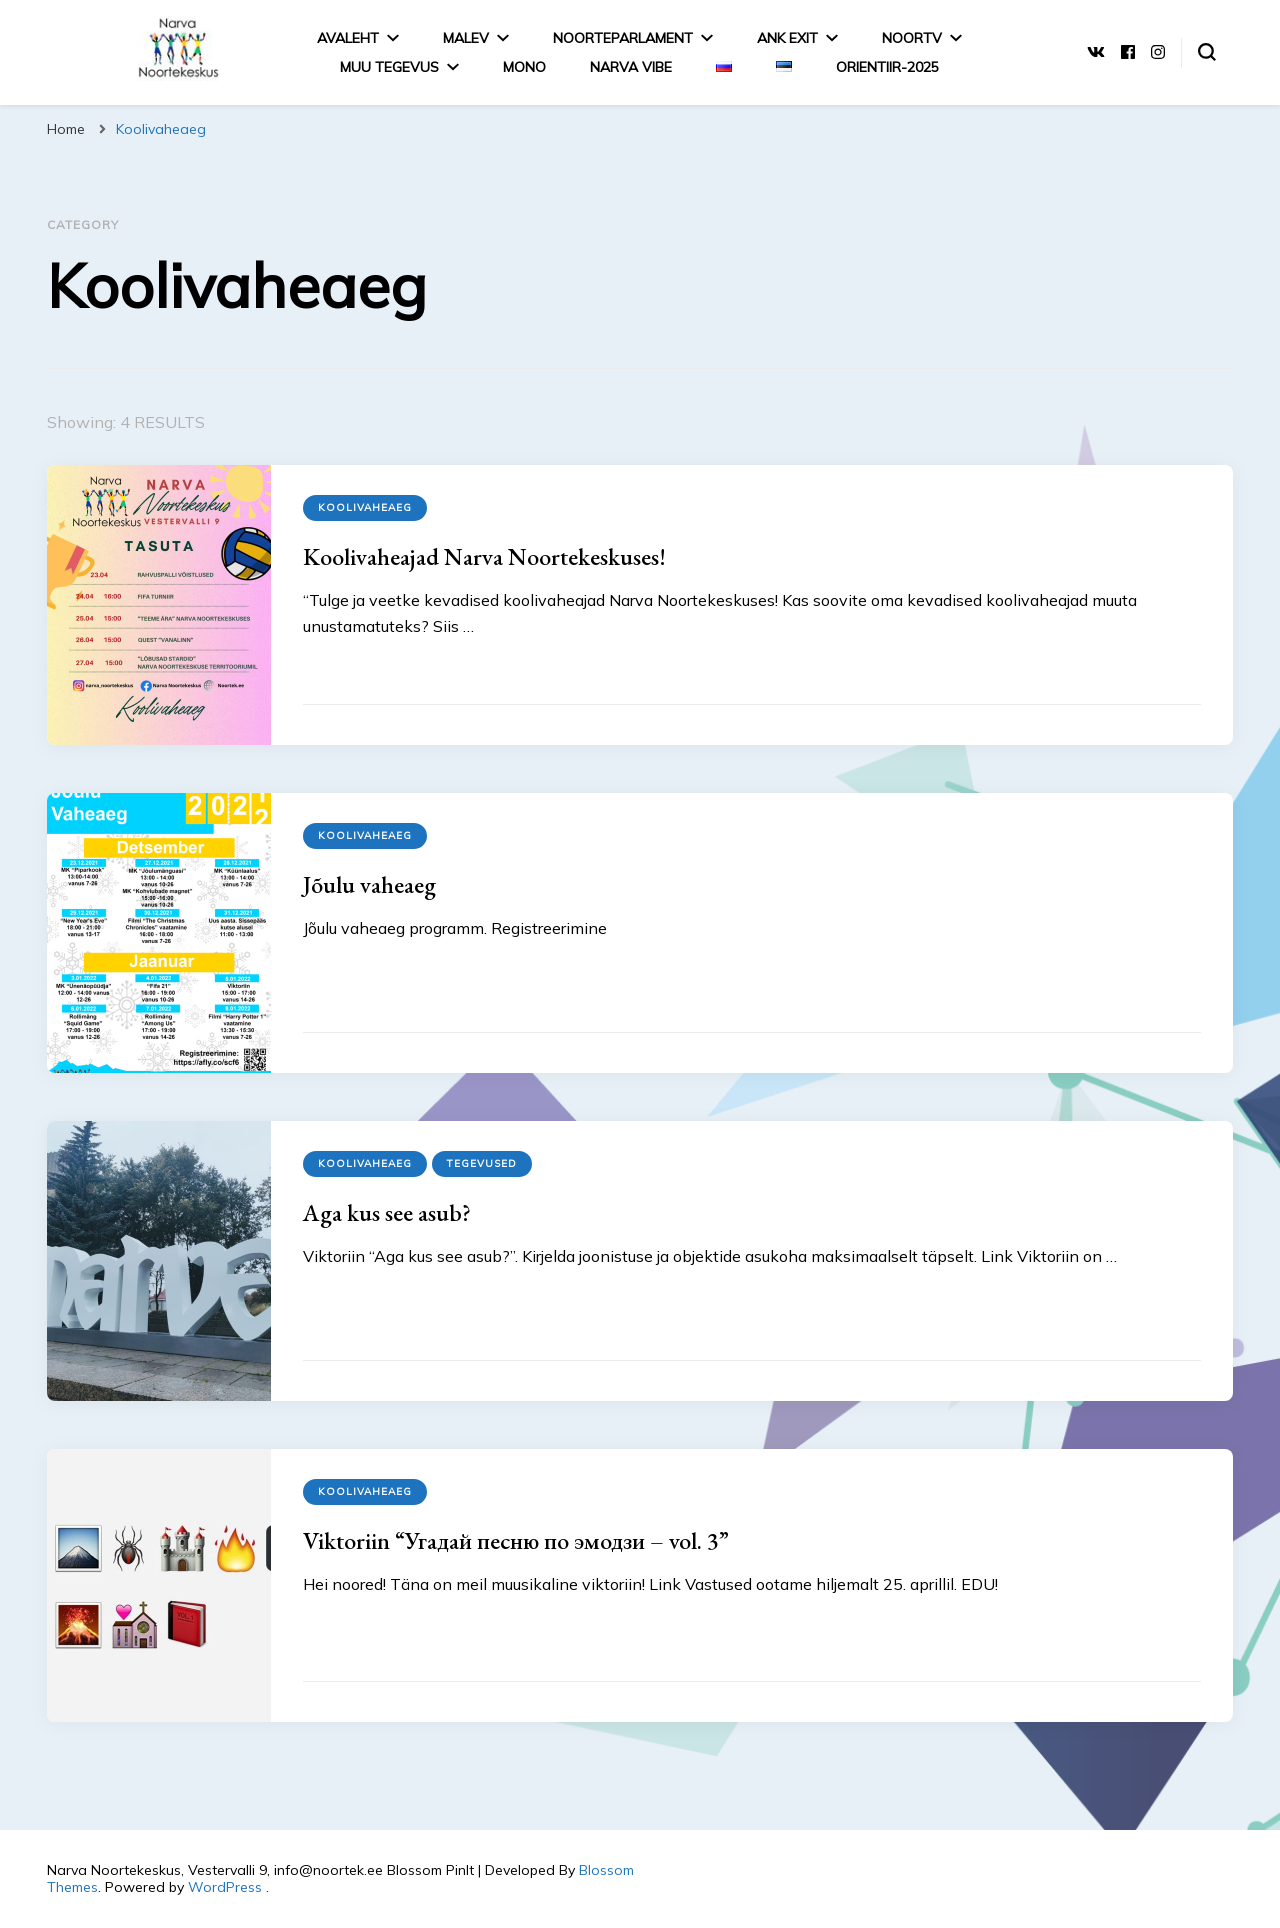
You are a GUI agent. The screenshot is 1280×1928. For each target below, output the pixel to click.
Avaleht (348, 38)
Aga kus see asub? (387, 1212)
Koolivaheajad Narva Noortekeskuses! (484, 556)
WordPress (225, 1887)
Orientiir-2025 (887, 67)
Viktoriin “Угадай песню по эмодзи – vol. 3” (516, 1540)
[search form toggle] (1207, 52)
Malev (466, 38)
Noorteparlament (623, 38)
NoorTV (912, 38)
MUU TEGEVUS (389, 67)
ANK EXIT (787, 38)
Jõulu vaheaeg (369, 884)
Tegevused (482, 1163)
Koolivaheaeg (365, 507)
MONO (524, 67)
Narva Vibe (631, 67)
